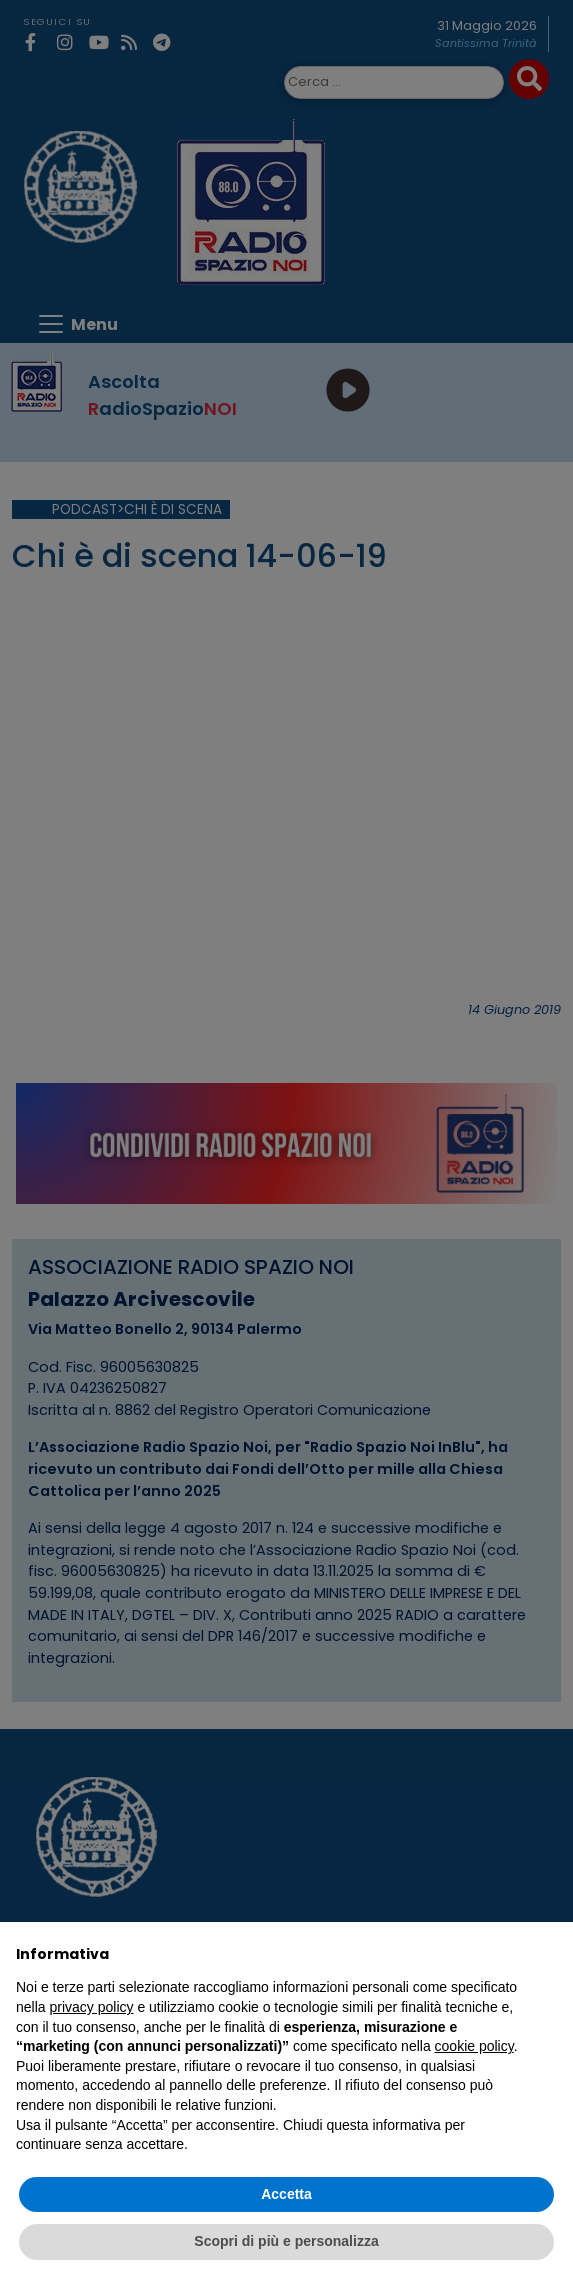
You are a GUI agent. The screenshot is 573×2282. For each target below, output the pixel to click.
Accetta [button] (286, 2194)
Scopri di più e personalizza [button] (286, 2241)
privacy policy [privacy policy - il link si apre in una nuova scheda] (91, 2007)
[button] (547, 1954)
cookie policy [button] (474, 2046)
